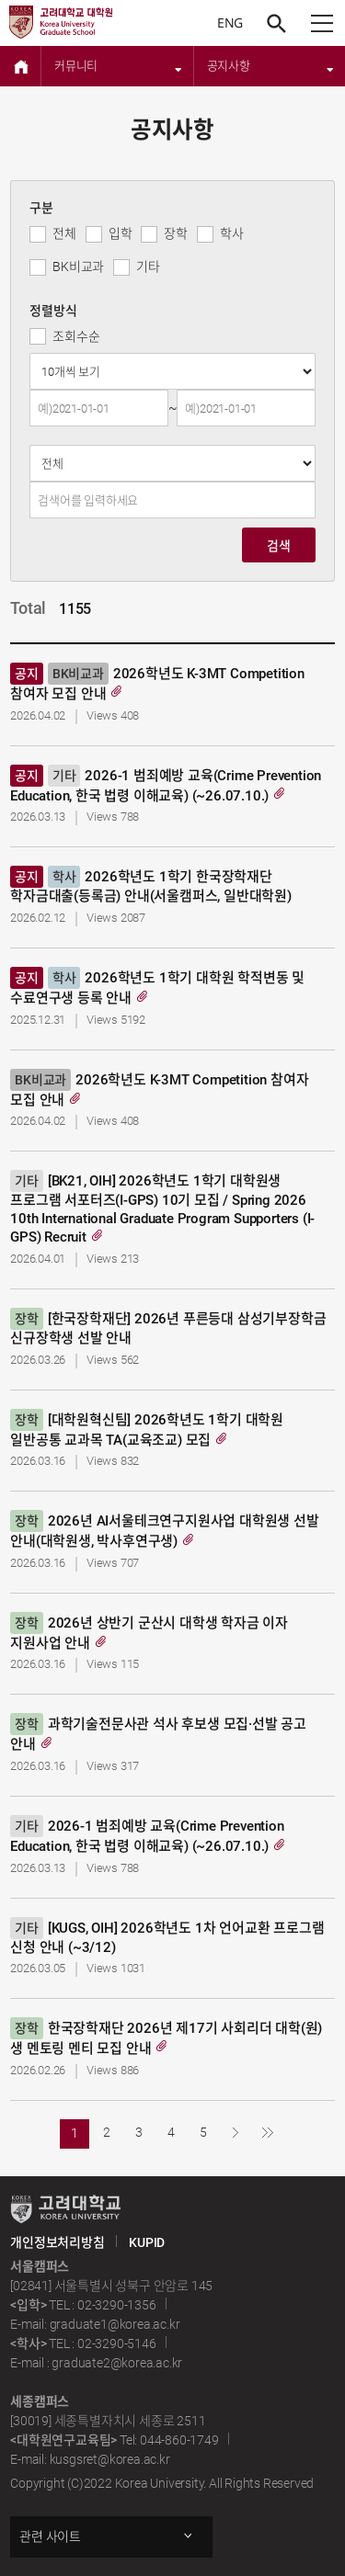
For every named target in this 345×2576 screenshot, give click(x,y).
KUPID (147, 2242)
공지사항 (271, 66)
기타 (148, 266)
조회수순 (75, 336)
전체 (64, 233)
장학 (176, 233)
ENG (230, 22)
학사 (232, 233)
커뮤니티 (118, 66)
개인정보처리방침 (57, 2242)
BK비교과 (78, 266)
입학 (120, 233)
